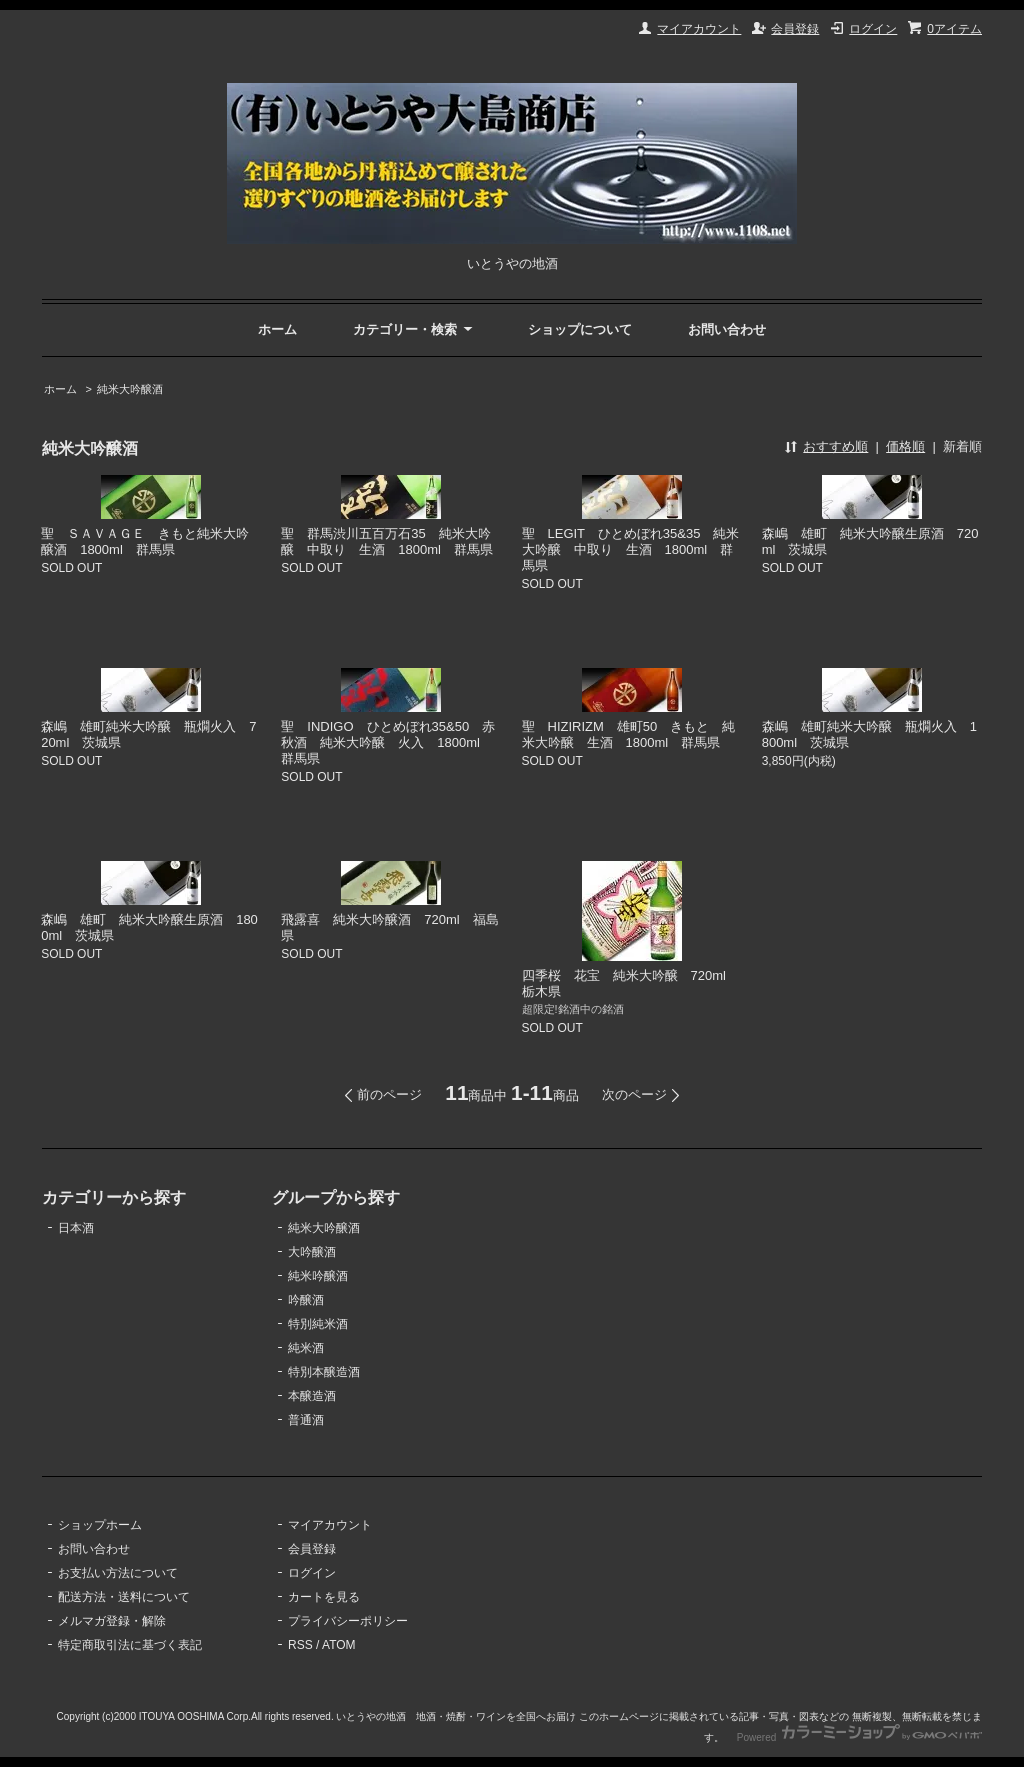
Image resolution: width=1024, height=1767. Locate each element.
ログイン (873, 29)
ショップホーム (100, 1525)
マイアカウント (699, 29)
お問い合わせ (727, 329)
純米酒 (306, 1348)
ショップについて (580, 329)
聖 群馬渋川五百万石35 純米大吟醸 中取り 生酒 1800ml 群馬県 (387, 541)
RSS (300, 1645)
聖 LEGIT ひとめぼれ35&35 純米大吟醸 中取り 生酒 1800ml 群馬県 (631, 549)
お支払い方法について (118, 1573)
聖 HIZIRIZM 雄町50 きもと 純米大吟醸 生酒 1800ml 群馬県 (629, 734)
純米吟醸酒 (318, 1276)
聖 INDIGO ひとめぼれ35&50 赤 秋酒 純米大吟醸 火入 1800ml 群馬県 (394, 742)
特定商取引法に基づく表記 (130, 1645)
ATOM (339, 1645)
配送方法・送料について (124, 1597)
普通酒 (306, 1420)
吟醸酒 (306, 1300)
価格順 (905, 446)
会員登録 (795, 29)
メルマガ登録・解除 (112, 1621)
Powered (859, 1737)
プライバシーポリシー (348, 1621)
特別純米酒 (318, 1324)
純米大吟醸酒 (130, 389)
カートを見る (324, 1597)
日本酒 (76, 1228)
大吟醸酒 (312, 1252)
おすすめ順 (835, 446)
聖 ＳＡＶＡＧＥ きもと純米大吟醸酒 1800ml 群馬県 (145, 541)
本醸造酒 (312, 1396)
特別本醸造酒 (324, 1372)
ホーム (277, 329)
